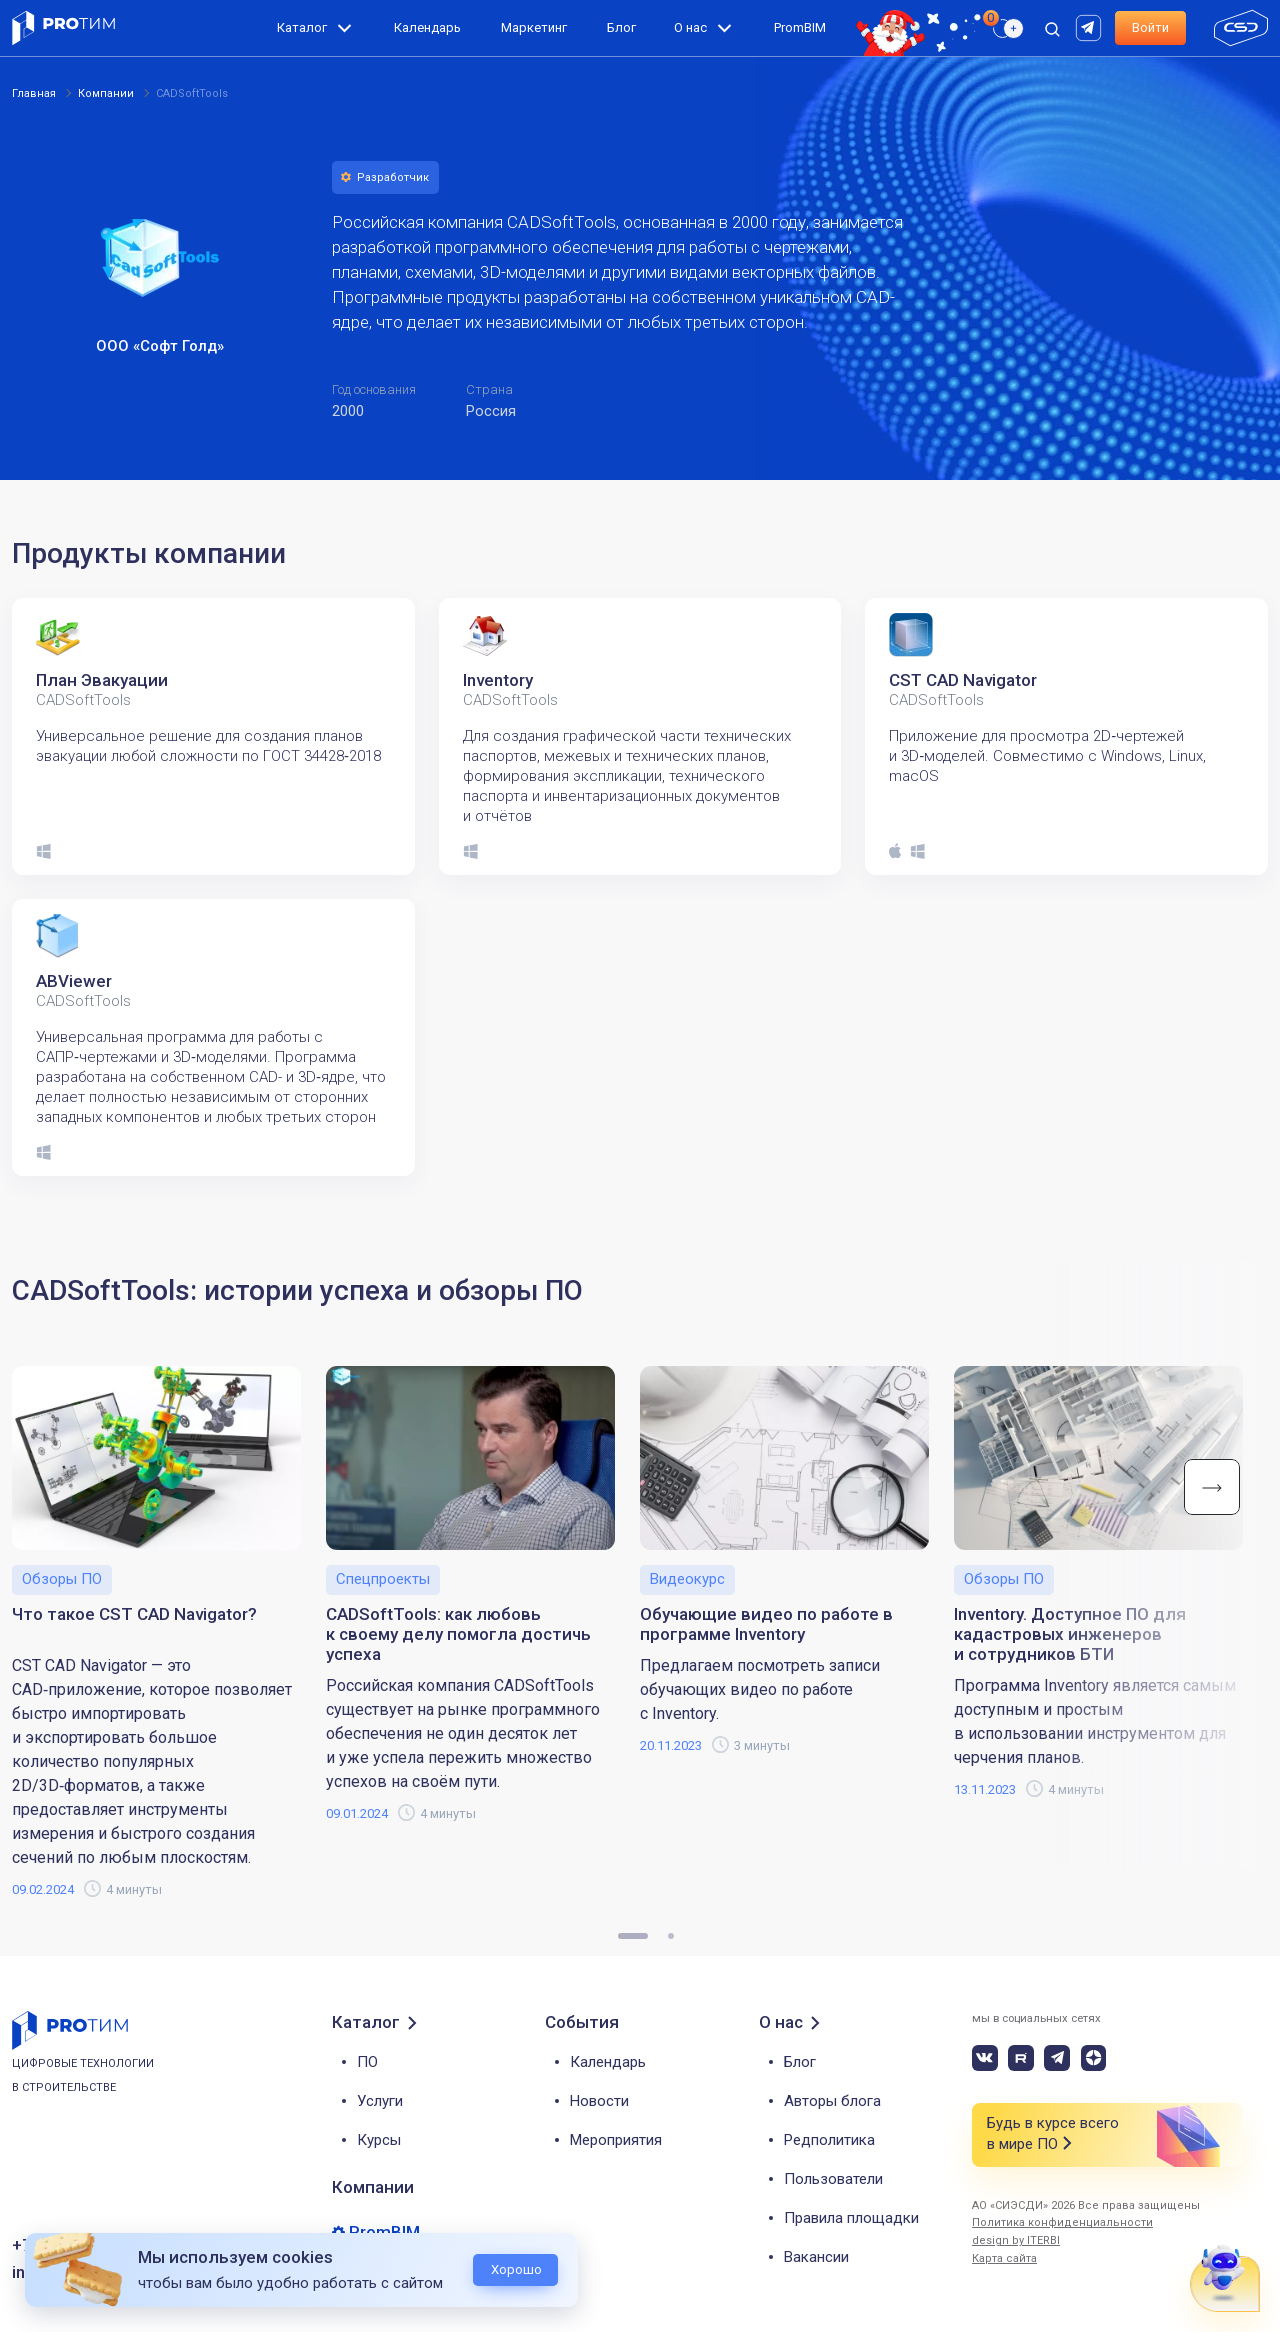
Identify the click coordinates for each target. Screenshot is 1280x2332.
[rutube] (1091, 26)
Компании (373, 2187)
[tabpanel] (213, 736)
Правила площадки (851, 2218)
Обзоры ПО (62, 1579)
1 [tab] (633, 1936)
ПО (367, 2062)
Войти (1150, 27)
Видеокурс (687, 1579)
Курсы (379, 2140)
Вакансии (816, 2257)
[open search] (1052, 28)
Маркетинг (534, 27)
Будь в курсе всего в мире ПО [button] (1053, 2134)
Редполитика (829, 2140)
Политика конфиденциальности (1062, 2222)
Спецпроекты (383, 1579)
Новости (599, 2101)
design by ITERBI (1016, 2240)
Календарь (427, 27)
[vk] (985, 2058)
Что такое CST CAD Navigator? (134, 1614)
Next (1212, 1487)
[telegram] (1057, 2058)
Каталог (302, 27)
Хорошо (516, 2269)
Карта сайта (1004, 2258)
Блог (621, 27)
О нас (690, 27)
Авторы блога (832, 2101)
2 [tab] (671, 1936)
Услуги (380, 2101)
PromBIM (800, 27)
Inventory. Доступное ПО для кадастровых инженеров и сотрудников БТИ (1070, 1634)
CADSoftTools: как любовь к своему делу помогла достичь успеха (458, 1634)
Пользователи (833, 2179)
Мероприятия (616, 2140)
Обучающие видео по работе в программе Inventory (766, 1624)
